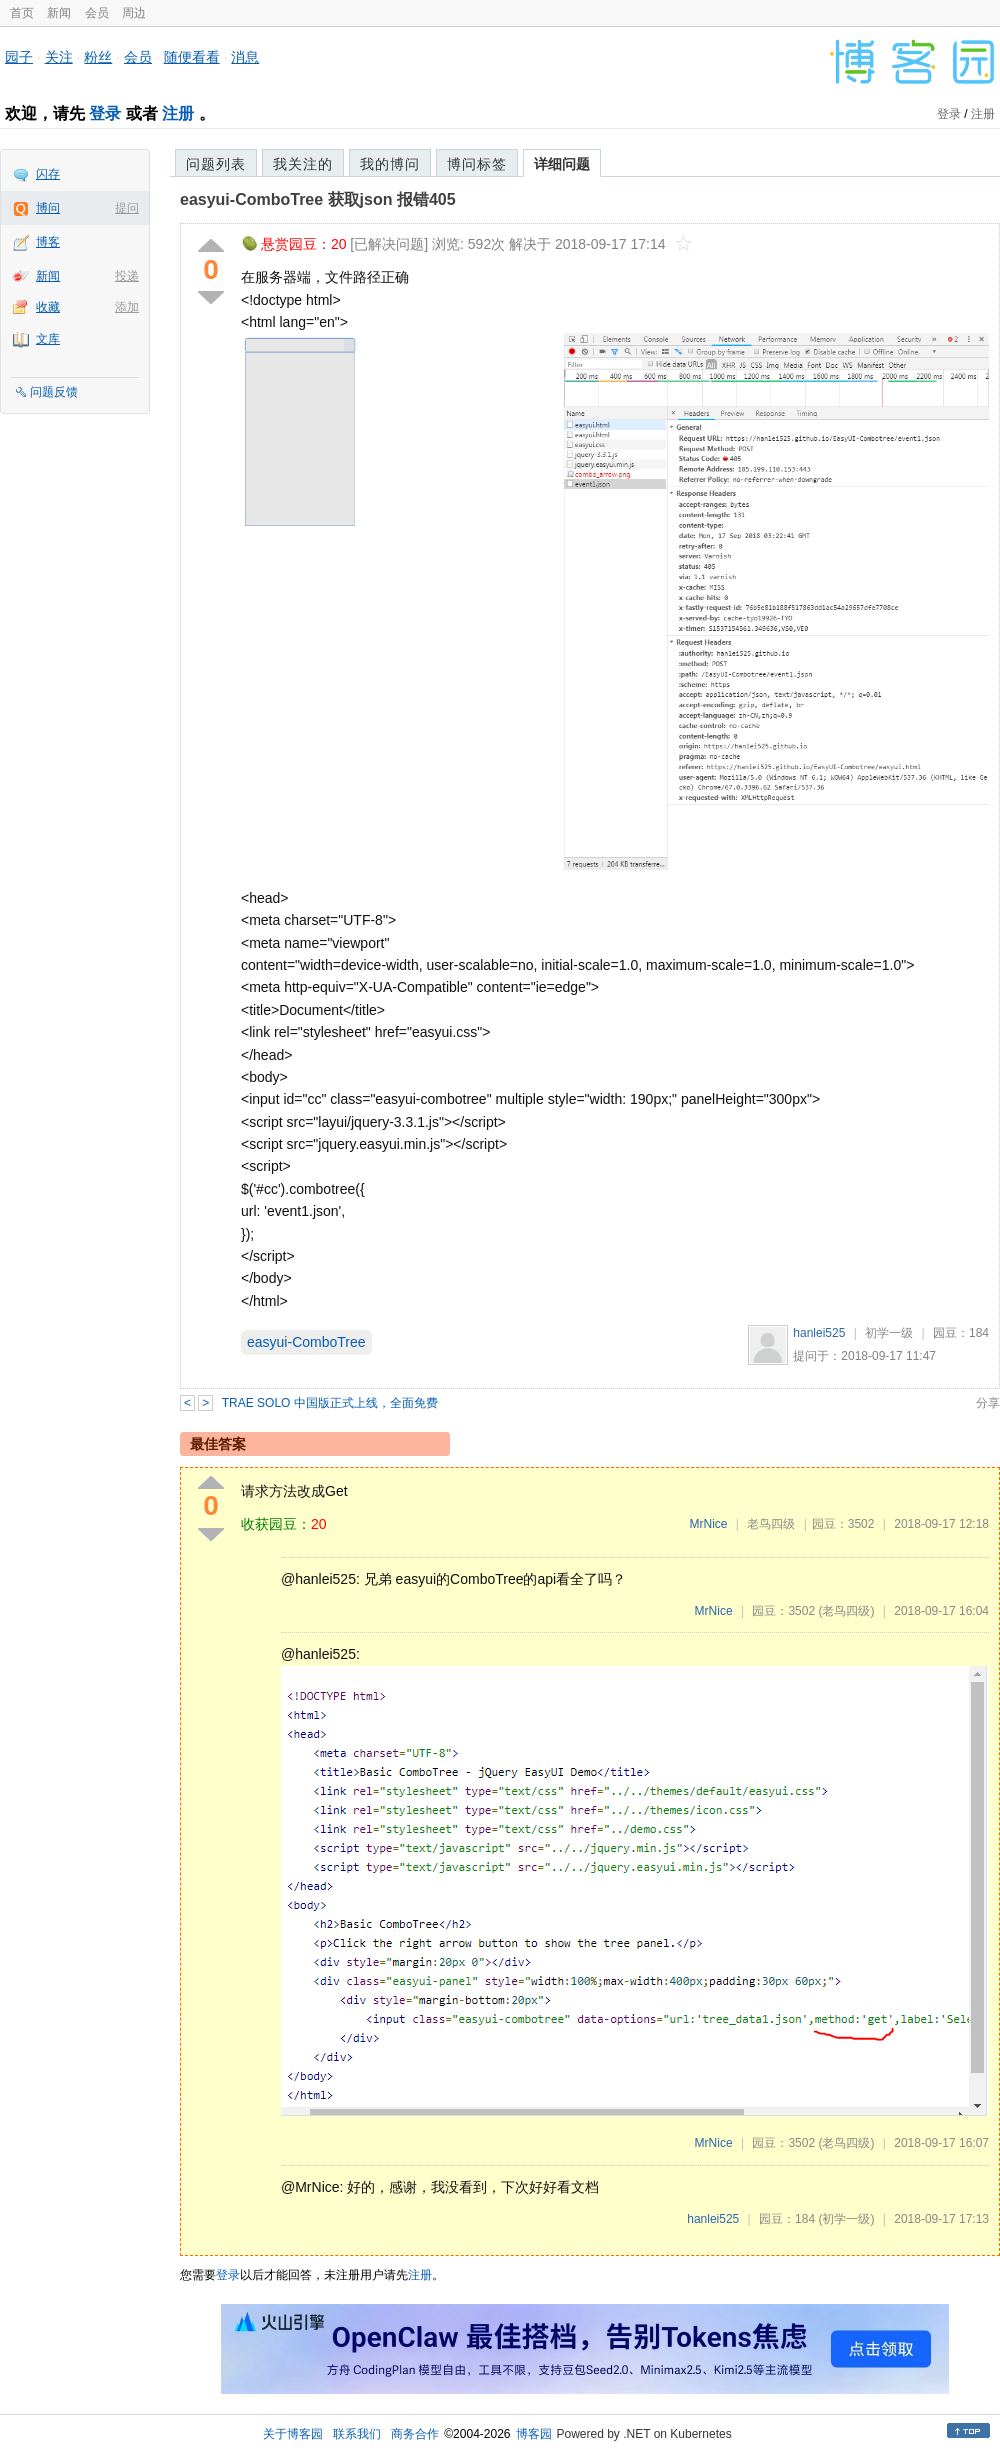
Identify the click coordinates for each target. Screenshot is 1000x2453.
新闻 (59, 13)
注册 (178, 113)
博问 (48, 208)
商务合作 (415, 2434)
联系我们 (357, 2434)
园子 (19, 57)
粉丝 (98, 57)
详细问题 (562, 164)
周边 (134, 13)
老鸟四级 (771, 1524)
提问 (127, 208)
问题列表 (216, 164)
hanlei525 (819, 1333)
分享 (988, 1403)
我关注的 (303, 164)
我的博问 (390, 164)
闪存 (48, 174)
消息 (245, 57)
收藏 (48, 307)
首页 (22, 13)
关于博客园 (293, 2434)
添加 (127, 307)
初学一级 (889, 1333)
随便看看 (192, 57)
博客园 (534, 2434)
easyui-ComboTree (306, 1342)
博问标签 (477, 164)
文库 (48, 339)
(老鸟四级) (846, 1611)
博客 (48, 242)
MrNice (708, 1524)
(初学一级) (846, 2219)
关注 (59, 57)
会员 (97, 13)
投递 (127, 276)
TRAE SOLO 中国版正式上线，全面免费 (330, 1403)
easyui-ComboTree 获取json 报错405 (318, 199)
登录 (105, 113)
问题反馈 (54, 392)
